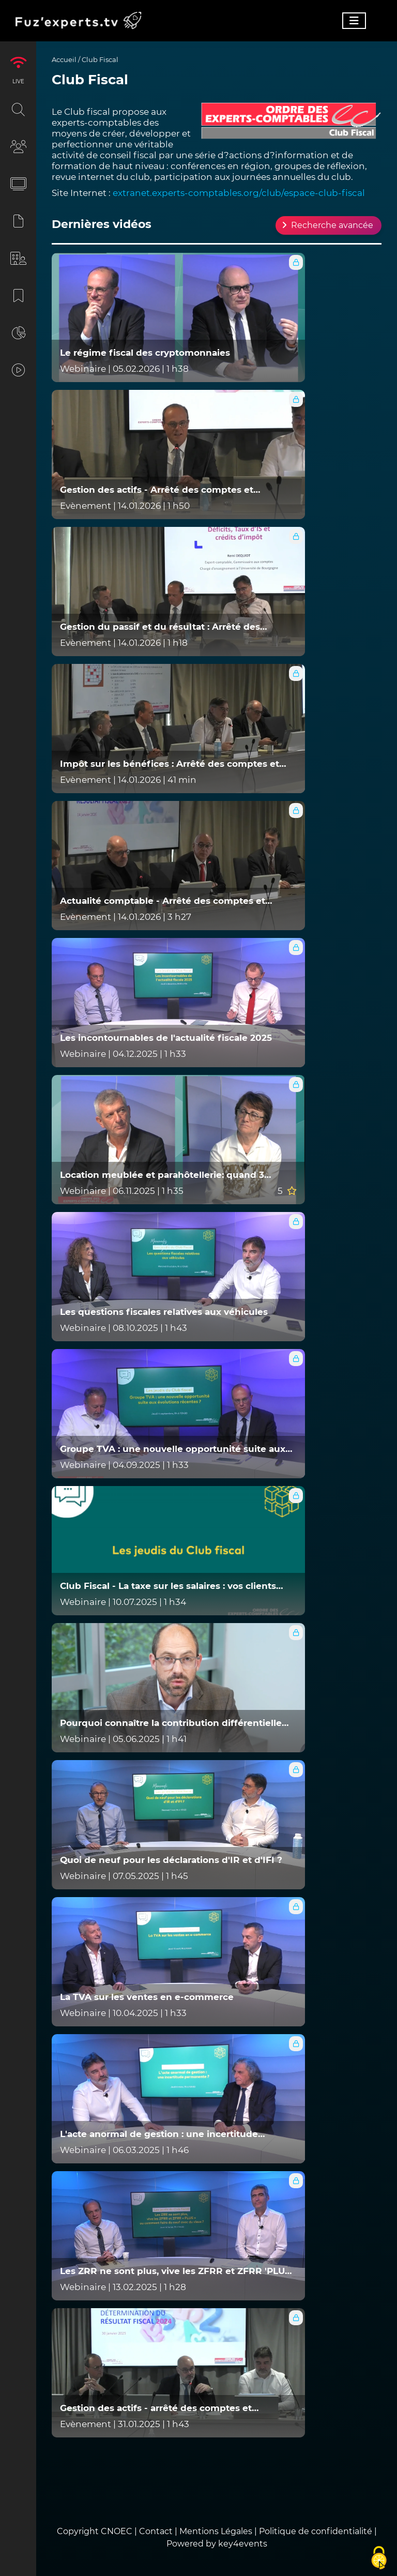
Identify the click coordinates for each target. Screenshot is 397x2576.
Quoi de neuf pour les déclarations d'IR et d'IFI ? (171, 1860)
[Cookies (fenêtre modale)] (379, 2558)
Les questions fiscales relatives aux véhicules (164, 1312)
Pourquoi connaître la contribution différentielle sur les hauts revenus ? (171, 1723)
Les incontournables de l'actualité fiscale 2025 (166, 1038)
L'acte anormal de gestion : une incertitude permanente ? (159, 2134)
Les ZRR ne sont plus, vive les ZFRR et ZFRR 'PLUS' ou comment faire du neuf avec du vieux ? (176, 2271)
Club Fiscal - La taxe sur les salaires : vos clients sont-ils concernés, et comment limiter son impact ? (176, 1586)
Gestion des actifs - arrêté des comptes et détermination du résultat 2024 (156, 2408)
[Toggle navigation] (354, 20)
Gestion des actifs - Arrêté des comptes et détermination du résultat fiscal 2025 (156, 490)
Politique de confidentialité (315, 2531)
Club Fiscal (100, 59)
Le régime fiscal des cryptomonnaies (145, 353)
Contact (157, 2531)
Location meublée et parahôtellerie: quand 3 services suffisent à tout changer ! (162, 1175)
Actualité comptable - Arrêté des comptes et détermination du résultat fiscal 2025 (162, 901)
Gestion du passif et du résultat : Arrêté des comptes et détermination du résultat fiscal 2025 (172, 627)
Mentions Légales (215, 2531)
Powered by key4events (216, 2544)
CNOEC (116, 2531)
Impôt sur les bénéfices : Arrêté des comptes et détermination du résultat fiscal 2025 (169, 764)
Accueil (64, 59)
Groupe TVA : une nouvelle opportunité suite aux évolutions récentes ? (172, 1449)
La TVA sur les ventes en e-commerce (147, 1997)
